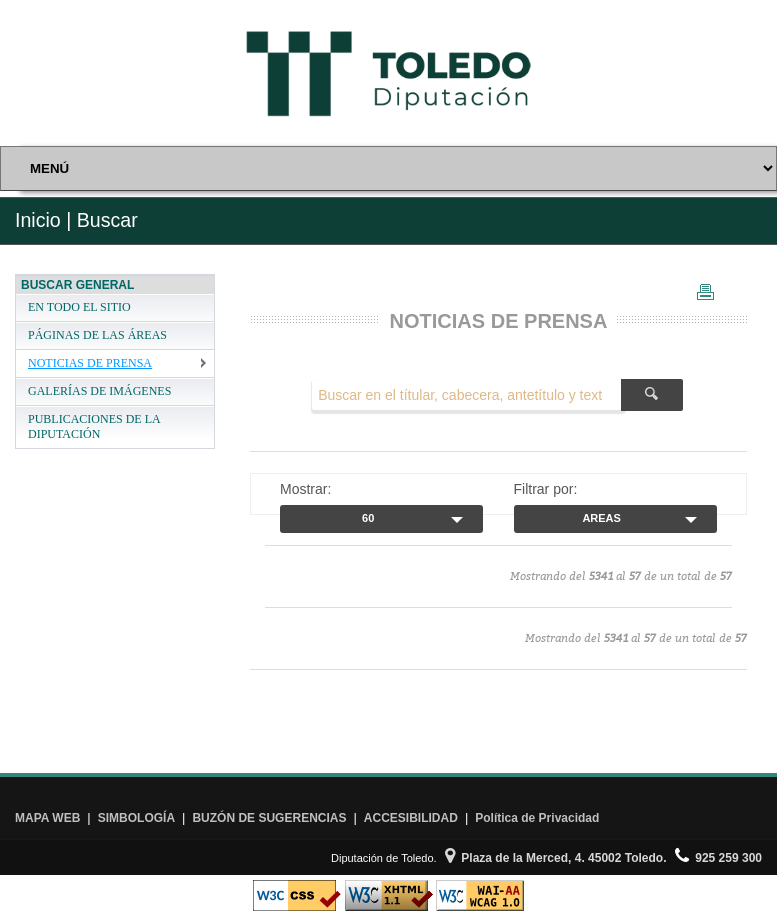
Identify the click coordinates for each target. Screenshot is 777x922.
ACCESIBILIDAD (411, 818)
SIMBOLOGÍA (136, 818)
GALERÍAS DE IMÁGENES (99, 391)
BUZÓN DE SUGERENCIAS (269, 818)
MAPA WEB (47, 818)
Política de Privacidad (537, 818)
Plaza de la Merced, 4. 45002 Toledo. (556, 858)
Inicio (38, 220)
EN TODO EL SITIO (79, 307)
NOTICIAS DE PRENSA (90, 363)
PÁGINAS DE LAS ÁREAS (97, 335)
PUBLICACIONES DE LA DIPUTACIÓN (94, 426)
